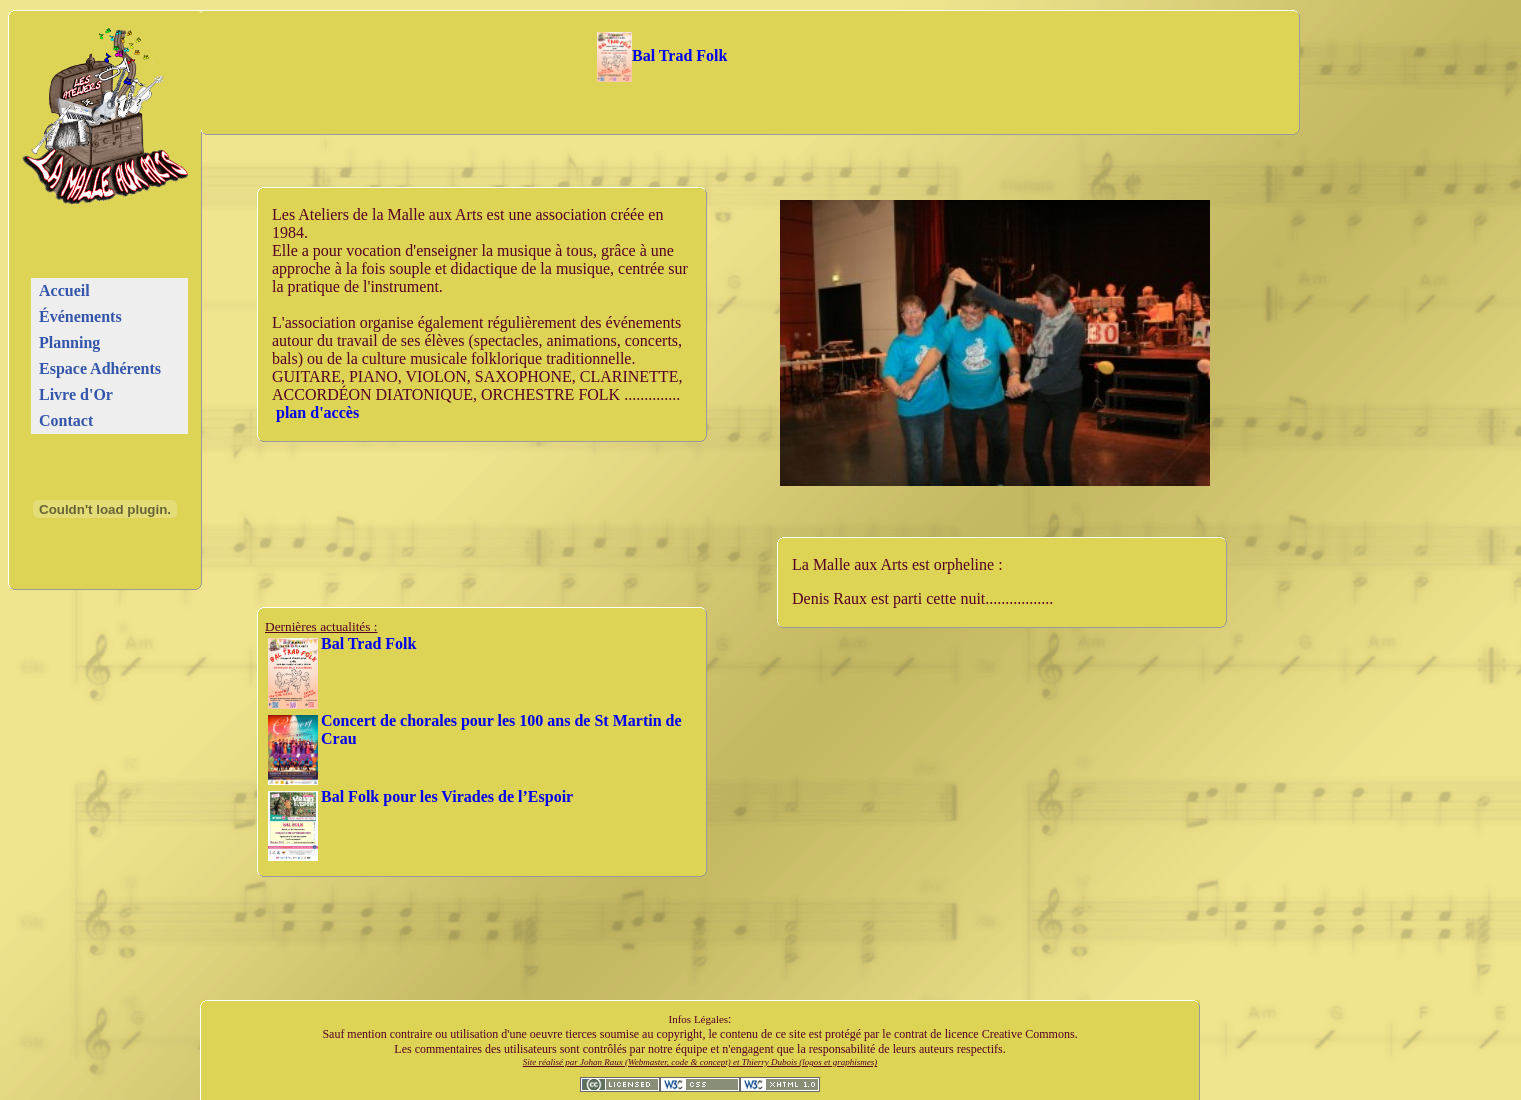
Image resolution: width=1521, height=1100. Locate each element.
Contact (66, 420)
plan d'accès (317, 412)
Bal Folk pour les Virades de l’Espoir (447, 796)
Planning (69, 342)
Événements (80, 316)
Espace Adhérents (100, 368)
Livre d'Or (76, 394)
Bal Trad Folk (662, 55)
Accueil (64, 290)
